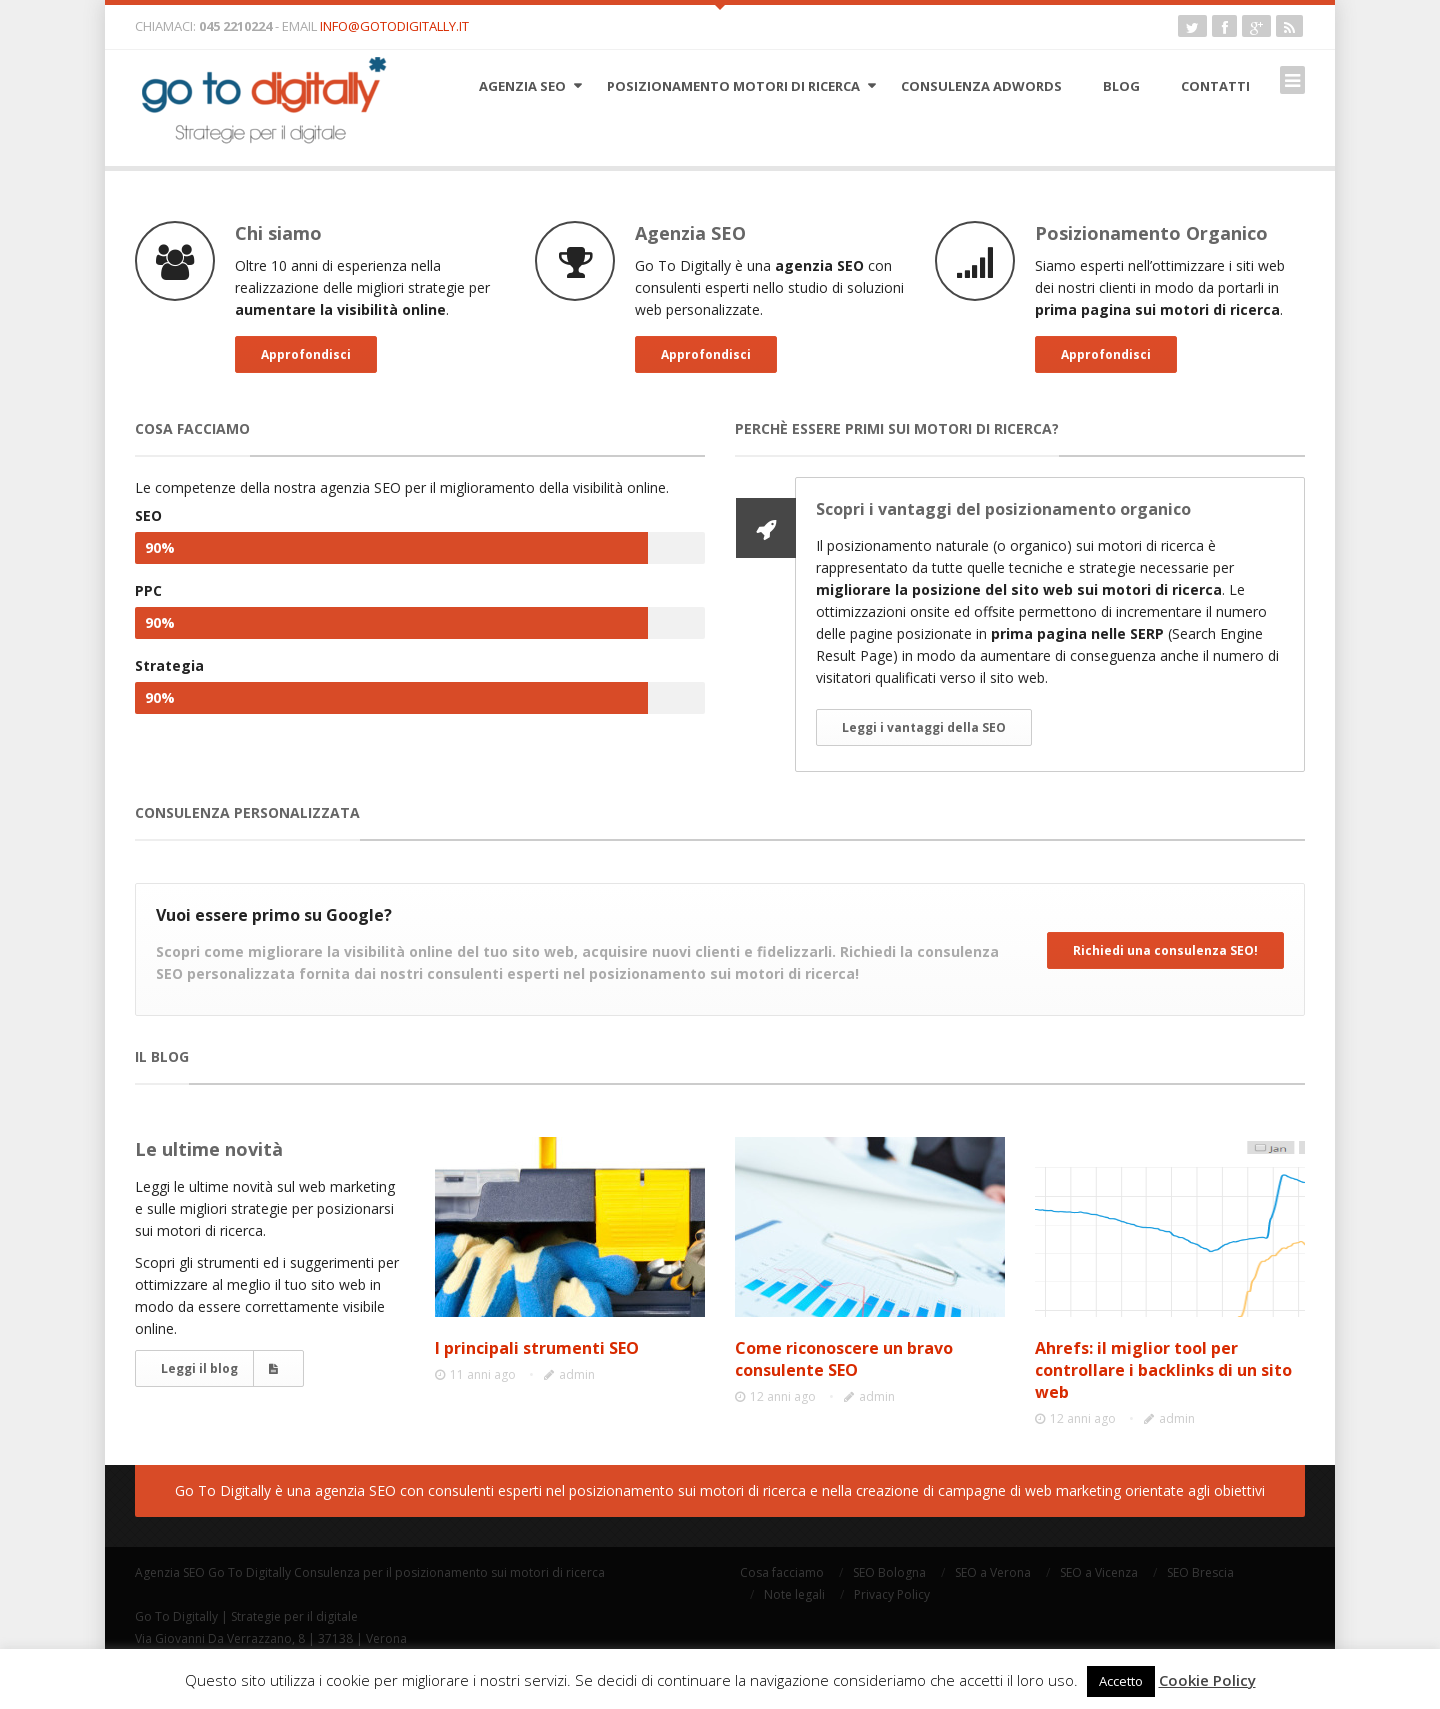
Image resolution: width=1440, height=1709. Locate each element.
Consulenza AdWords (981, 86)
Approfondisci (306, 354)
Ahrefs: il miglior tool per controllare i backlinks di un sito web (1163, 1370)
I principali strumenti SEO (537, 1348)
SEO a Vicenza (1099, 1572)
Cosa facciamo (782, 1572)
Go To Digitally (249, 1572)
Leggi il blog (219, 1368)
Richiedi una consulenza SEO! (1165, 950)
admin (577, 1374)
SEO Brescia (1200, 1572)
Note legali (794, 1594)
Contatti (1215, 86)
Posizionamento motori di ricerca (733, 86)
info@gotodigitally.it (394, 26)
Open (720, 5)
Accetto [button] (1121, 1681)
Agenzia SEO (522, 86)
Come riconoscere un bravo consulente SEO (844, 1359)
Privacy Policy (892, 1594)
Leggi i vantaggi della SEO (924, 727)
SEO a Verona (993, 1572)
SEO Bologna (889, 1572)
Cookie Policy (1207, 1680)
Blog (1121, 86)
